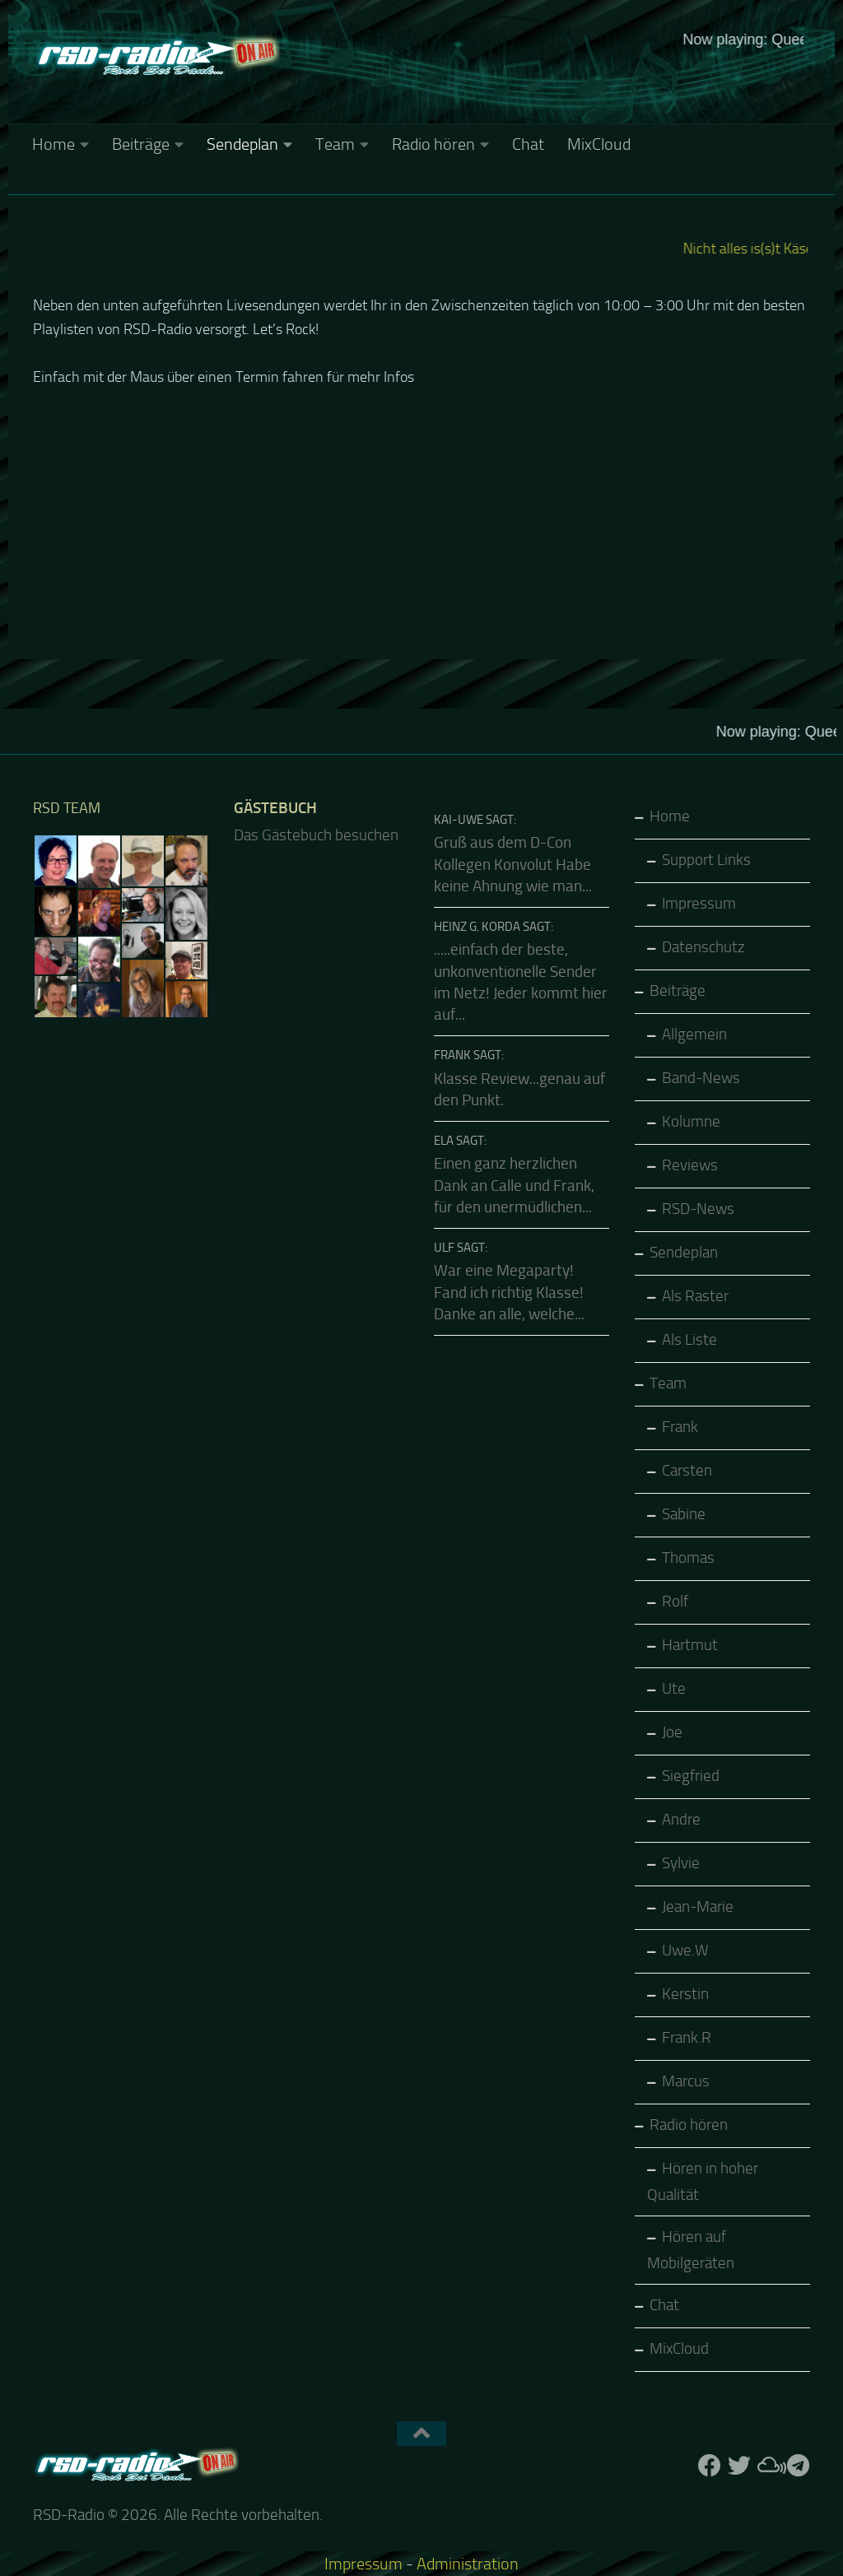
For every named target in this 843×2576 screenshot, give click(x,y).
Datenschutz (703, 947)
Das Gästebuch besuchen (316, 835)
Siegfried (691, 1776)
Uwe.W (685, 1950)
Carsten (687, 1471)
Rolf (675, 1602)
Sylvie (681, 1863)
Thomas (688, 1558)
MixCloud (599, 144)
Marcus (686, 2081)
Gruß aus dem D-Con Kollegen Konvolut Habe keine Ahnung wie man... (513, 864)
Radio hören (433, 144)
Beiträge (141, 144)
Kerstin (685, 1994)
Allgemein (694, 1034)
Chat (528, 144)
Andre (681, 1820)
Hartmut (690, 1645)
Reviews (690, 1165)
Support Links (706, 860)
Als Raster (695, 1296)
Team (335, 144)
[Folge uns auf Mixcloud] (768, 2465)
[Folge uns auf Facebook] (709, 2465)
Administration (468, 2564)
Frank (680, 1427)
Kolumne (691, 1122)
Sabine (684, 1514)
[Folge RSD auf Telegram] (798, 2465)
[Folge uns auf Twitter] (739, 2465)
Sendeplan (242, 144)
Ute (674, 1689)
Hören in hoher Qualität (702, 2182)
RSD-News (698, 1209)
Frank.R (686, 2038)
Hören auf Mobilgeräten (690, 2250)
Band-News (701, 1078)
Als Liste (689, 1340)
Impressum (699, 904)
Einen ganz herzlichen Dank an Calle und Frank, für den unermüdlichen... (514, 1185)
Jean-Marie (698, 1907)
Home (53, 144)
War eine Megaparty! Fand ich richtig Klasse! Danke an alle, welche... (509, 1292)
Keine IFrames (545, 86)
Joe (672, 1732)
